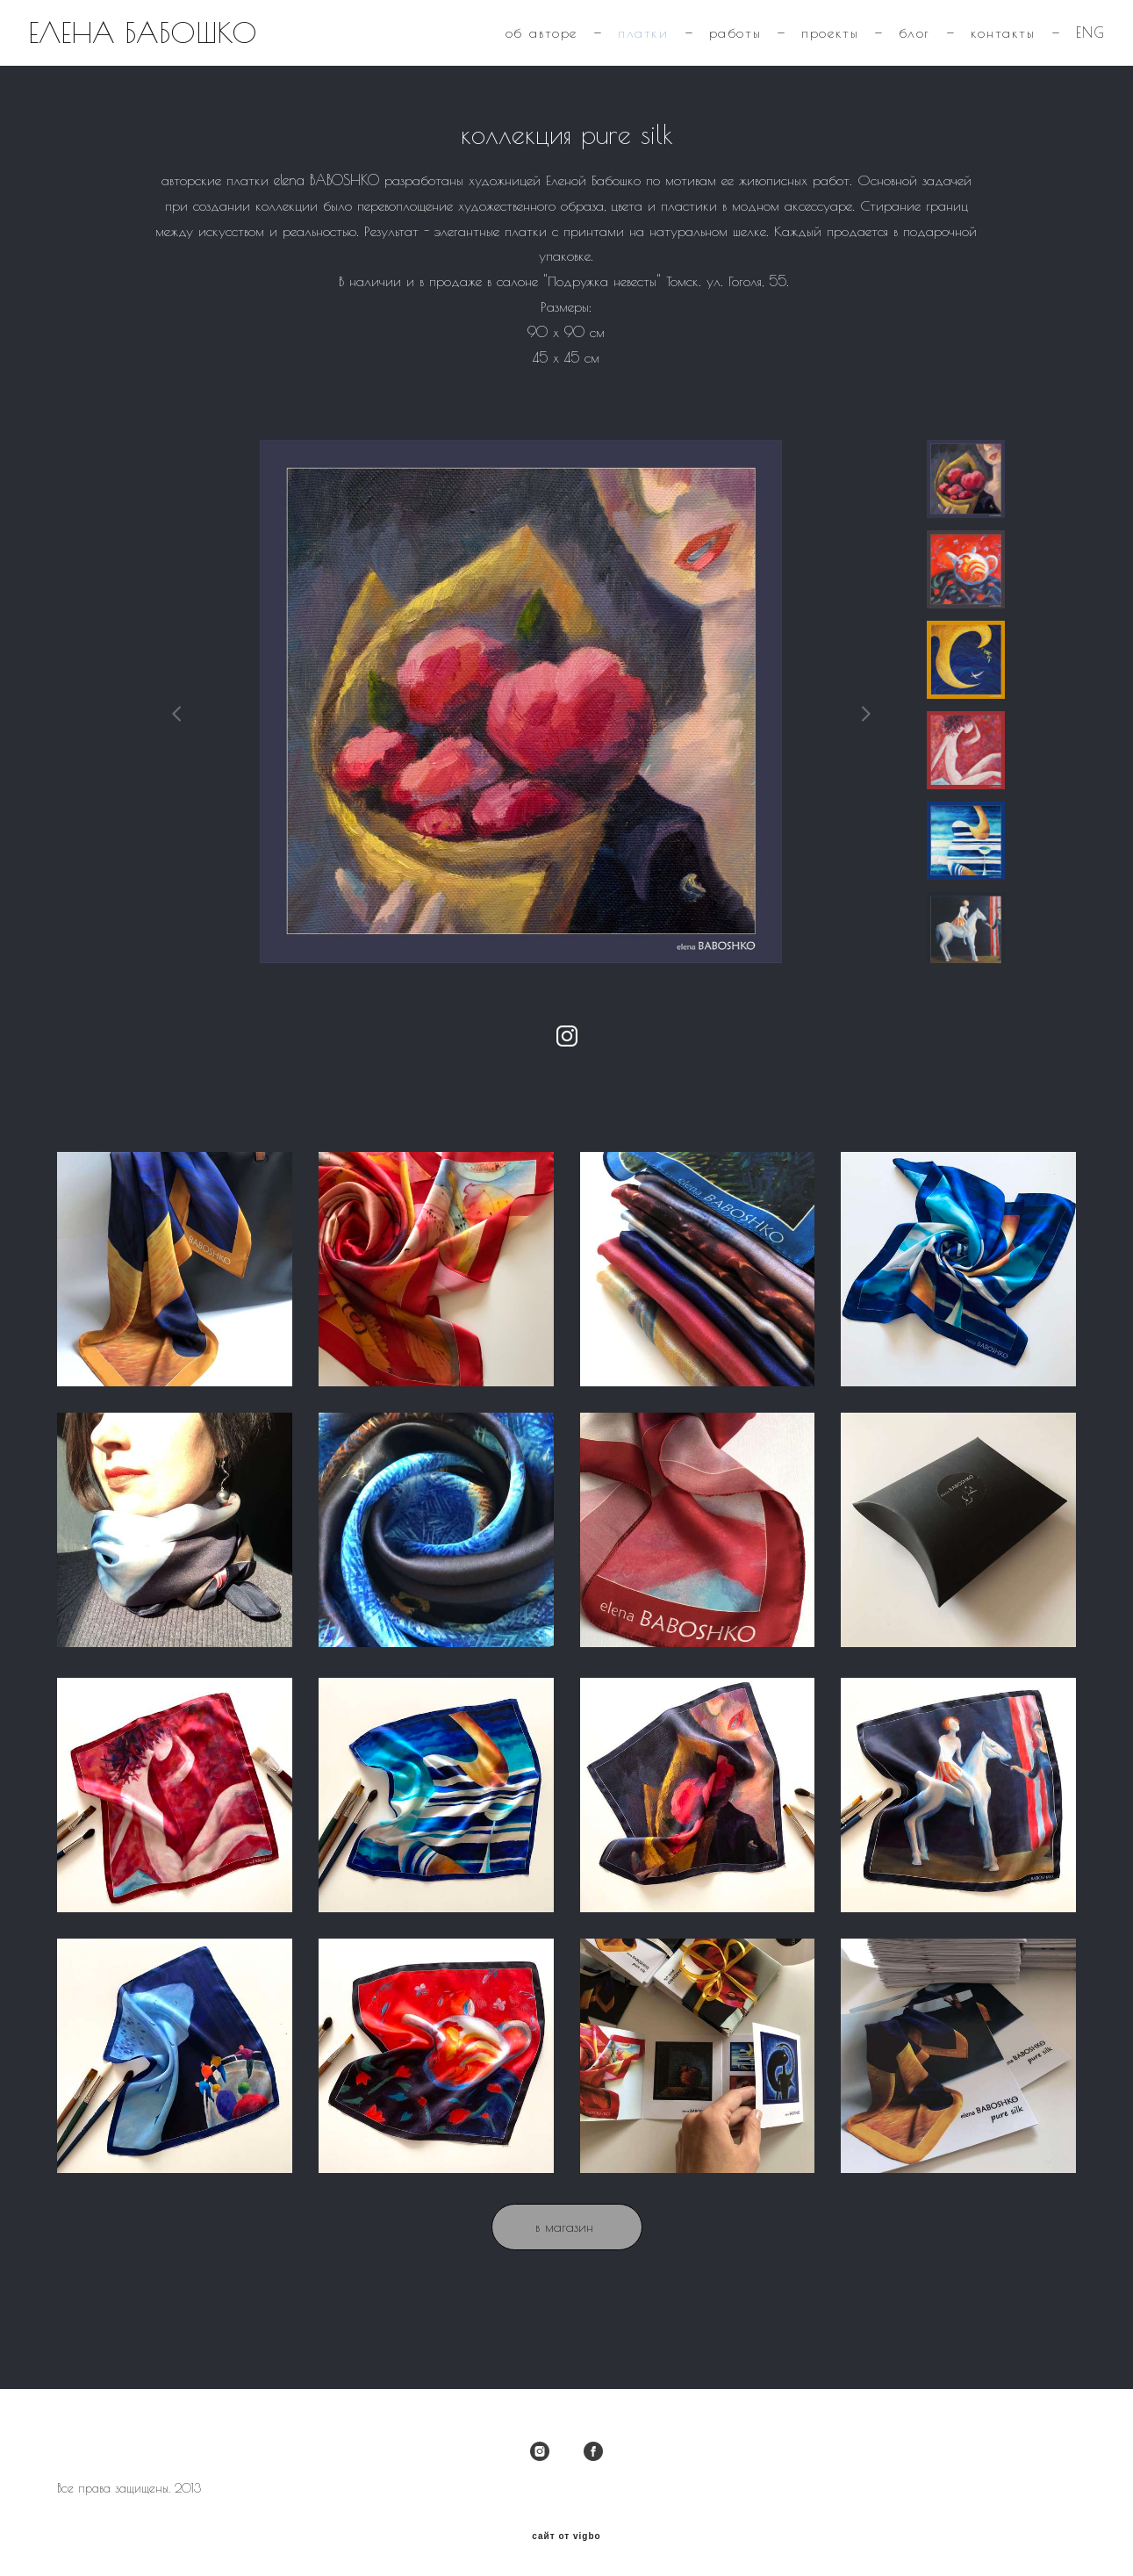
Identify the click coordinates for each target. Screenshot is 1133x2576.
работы (705, 49)
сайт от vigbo (566, 2535)
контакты (973, 49)
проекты (800, 49)
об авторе (512, 49)
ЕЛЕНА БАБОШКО (171, 49)
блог (885, 49)
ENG (1061, 49)
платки (614, 49)
